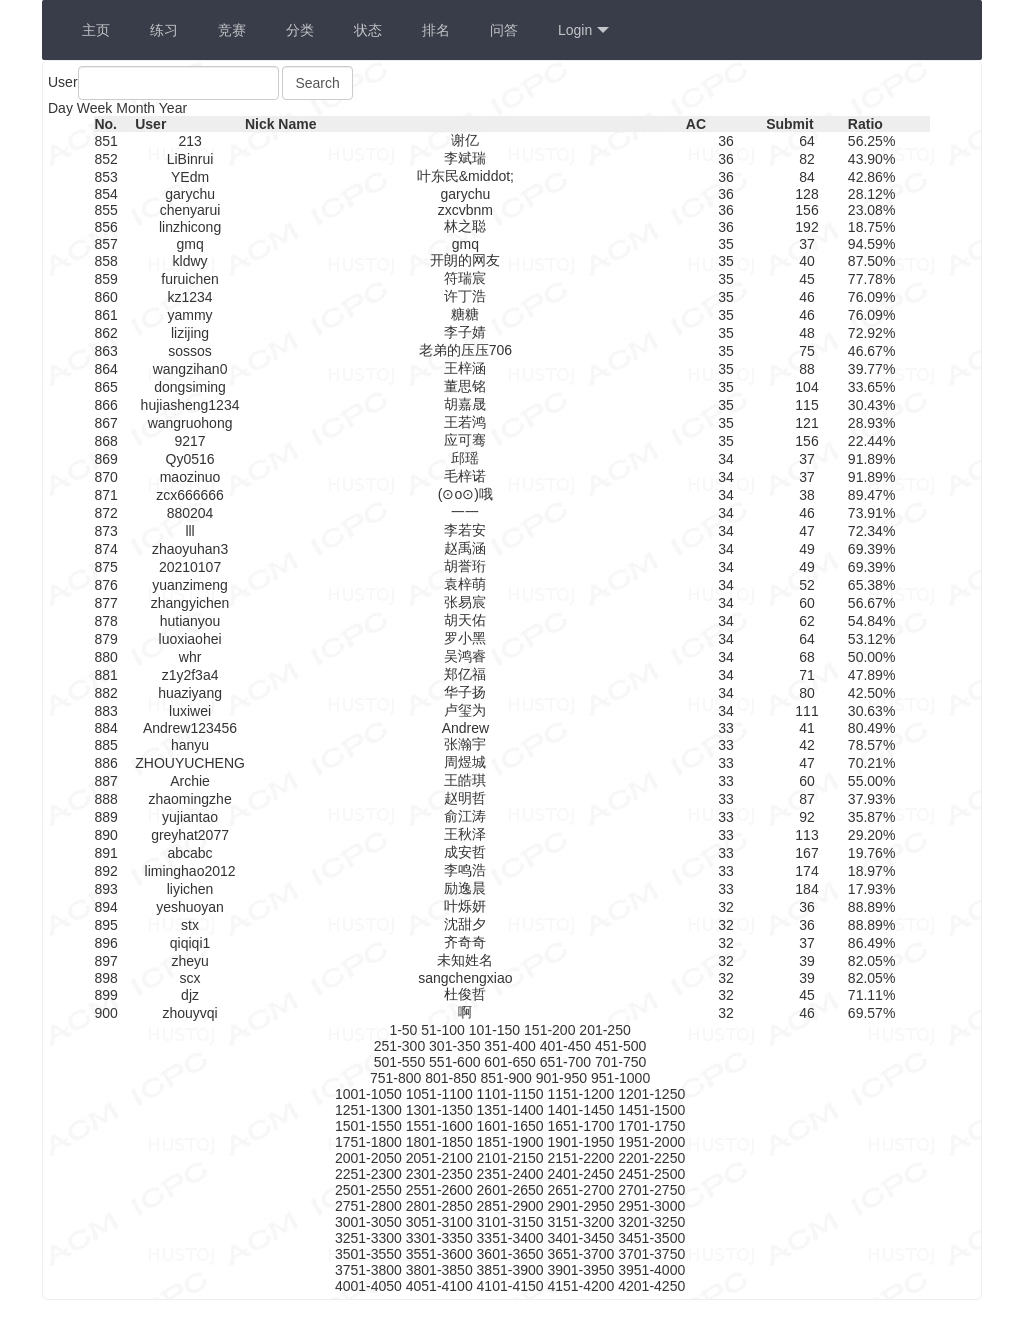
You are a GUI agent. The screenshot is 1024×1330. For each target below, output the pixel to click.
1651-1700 (580, 1126)
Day (60, 108)
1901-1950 (580, 1142)
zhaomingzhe (189, 799)
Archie (190, 781)
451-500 (620, 1046)
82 (807, 159)
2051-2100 (439, 1158)
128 (806, 194)
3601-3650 (510, 1254)
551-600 (454, 1062)
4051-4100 (439, 1286)
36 (726, 141)
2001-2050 (368, 1158)
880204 (190, 513)
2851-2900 (510, 1206)
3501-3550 (368, 1254)
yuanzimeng (190, 585)
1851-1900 (510, 1142)
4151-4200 (580, 1286)
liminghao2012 (190, 871)
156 (806, 210)
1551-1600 (439, 1126)
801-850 (450, 1078)
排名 (436, 30)
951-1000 (620, 1078)
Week (95, 108)
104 (806, 387)
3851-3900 (510, 1270)
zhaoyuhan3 (190, 549)
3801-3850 (439, 1270)
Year (173, 108)
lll (189, 531)
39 (807, 961)
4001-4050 (368, 1286)
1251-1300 (368, 1110)
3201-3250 (651, 1222)
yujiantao (190, 817)
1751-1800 (368, 1142)
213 (189, 141)
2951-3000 (651, 1206)
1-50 (403, 1030)
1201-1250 (651, 1094)
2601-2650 (510, 1190)
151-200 (549, 1030)
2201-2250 (651, 1158)
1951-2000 (651, 1142)
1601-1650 (510, 1126)
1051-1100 (439, 1094)
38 (807, 495)
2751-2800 (368, 1206)
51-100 (443, 1030)
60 (807, 603)
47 (807, 531)
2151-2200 (580, 1158)
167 (806, 853)
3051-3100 (439, 1222)
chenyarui (190, 210)
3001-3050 (368, 1222)
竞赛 (232, 30)
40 (807, 261)
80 (807, 693)
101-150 (494, 1030)
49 (807, 549)
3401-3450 (580, 1238)
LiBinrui (190, 159)
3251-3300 (368, 1238)
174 (806, 871)
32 (726, 907)
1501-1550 (368, 1126)
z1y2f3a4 (190, 675)
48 (807, 333)
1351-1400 (510, 1110)
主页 (96, 30)
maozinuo (190, 477)
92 (807, 817)
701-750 (620, 1062)
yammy (189, 315)
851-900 (505, 1078)
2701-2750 (651, 1190)
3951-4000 (651, 1270)
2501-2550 (368, 1190)
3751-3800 (368, 1270)
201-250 (604, 1030)
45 (807, 279)
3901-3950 (580, 1270)
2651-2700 (580, 1190)
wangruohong (190, 423)
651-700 (565, 1062)
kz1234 (189, 297)
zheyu (189, 961)
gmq (189, 244)
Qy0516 (190, 459)
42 (807, 745)
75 (807, 351)
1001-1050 (368, 1094)
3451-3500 (651, 1238)
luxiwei (190, 711)
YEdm (190, 177)
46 (807, 297)
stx (190, 925)
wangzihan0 (190, 369)
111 (806, 711)
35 (726, 244)
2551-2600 (439, 1190)
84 (807, 177)
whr (190, 657)
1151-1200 (580, 1094)
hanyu (190, 745)
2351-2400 (510, 1174)
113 (806, 835)
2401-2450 (580, 1174)
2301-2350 (439, 1174)
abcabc (189, 853)
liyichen (190, 889)
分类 (300, 30)
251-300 (399, 1046)
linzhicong (190, 227)
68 (807, 657)
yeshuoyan (190, 907)
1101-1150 (510, 1094)
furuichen (190, 279)
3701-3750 (651, 1254)
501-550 (399, 1062)
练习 (164, 30)
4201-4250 (651, 1286)
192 (806, 227)
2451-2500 (651, 1174)
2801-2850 (439, 1206)
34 (726, 459)
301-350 (454, 1046)
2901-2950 (580, 1206)
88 (807, 369)
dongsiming (190, 387)
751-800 (395, 1078)
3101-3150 (510, 1222)
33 (726, 728)
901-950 (561, 1078)
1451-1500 (651, 1110)
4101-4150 (510, 1286)
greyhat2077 (190, 835)
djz (190, 995)
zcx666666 (190, 495)
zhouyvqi (189, 1013)
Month (135, 108)
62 (807, 621)
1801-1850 (439, 1142)
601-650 (509, 1062)
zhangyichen (190, 603)
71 (807, 675)
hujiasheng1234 (190, 405)
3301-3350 (439, 1238)
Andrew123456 (190, 728)
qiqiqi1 (190, 943)
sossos (190, 351)
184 (806, 889)
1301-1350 (439, 1110)
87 (807, 799)
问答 (504, 30)
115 (806, 405)
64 (807, 141)
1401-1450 (580, 1110)
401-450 (565, 1046)
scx (190, 978)
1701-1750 (651, 1126)
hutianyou (190, 621)
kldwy (190, 261)
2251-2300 (368, 1174)
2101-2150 (510, 1158)
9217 (189, 441)
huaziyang (190, 693)
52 (807, 585)
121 (806, 423)
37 (807, 244)
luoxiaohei (190, 639)
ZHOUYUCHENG (190, 763)
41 (807, 728)
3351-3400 (510, 1238)
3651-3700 (580, 1254)
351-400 (509, 1046)
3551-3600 (439, 1254)
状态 (368, 30)
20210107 (190, 567)
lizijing (190, 333)
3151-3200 (580, 1222)
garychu (190, 194)
